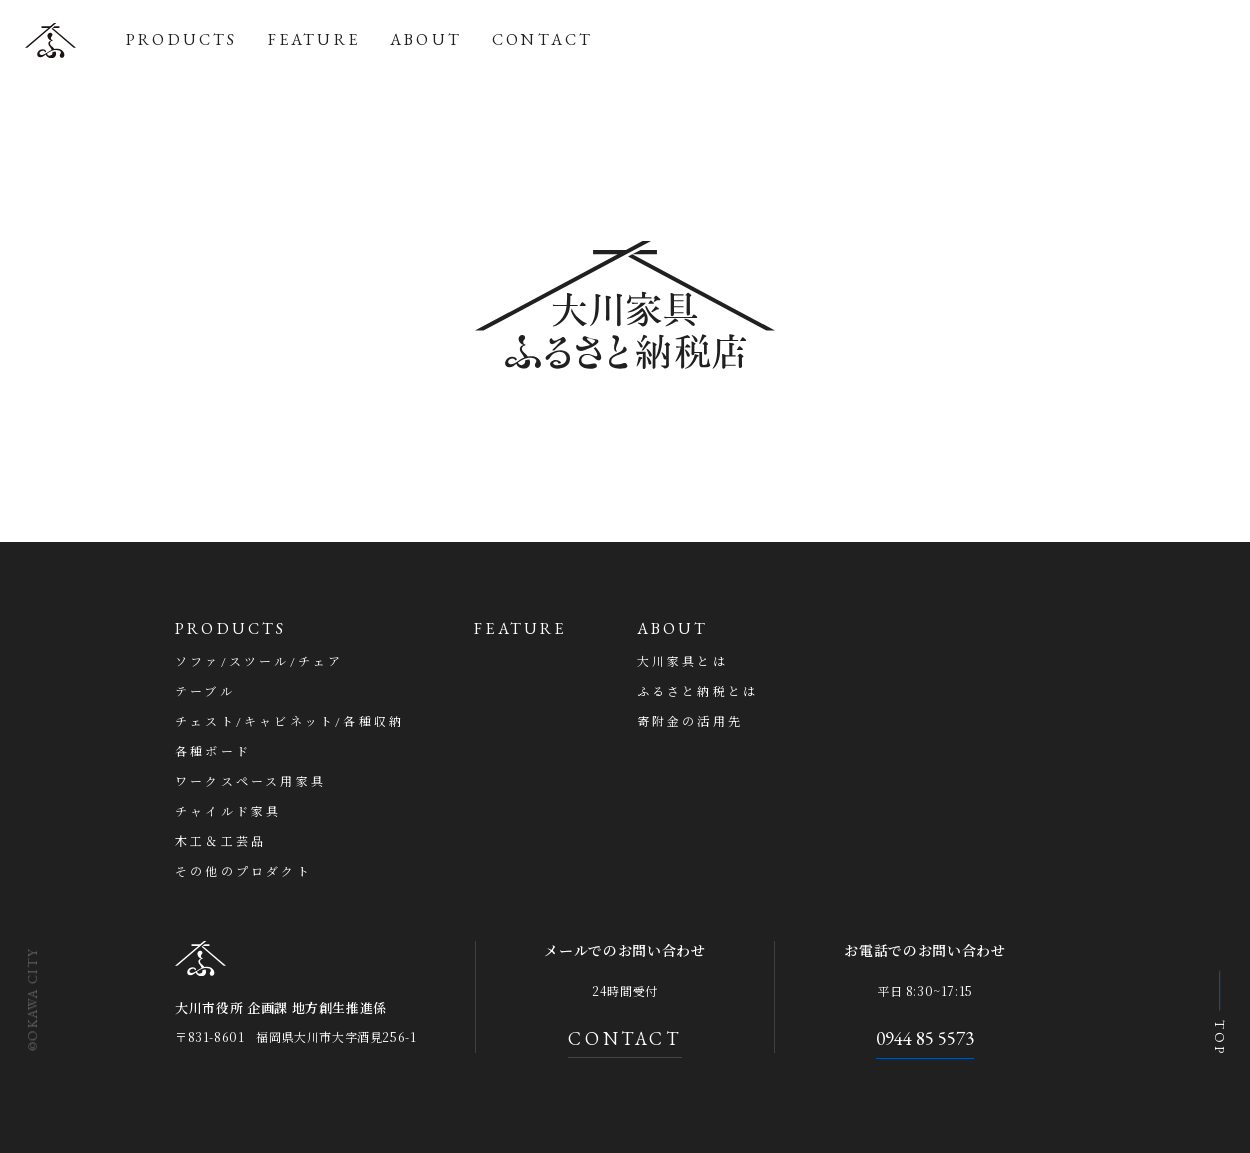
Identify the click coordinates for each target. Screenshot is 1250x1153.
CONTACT (542, 39)
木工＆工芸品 (220, 842)
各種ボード (213, 752)
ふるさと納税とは (698, 692)
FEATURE (314, 39)
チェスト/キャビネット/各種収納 (289, 722)
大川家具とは (682, 662)
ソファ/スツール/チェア (259, 662)
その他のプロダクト (243, 872)
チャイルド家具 (228, 812)
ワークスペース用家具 (250, 782)
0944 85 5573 (925, 1038)
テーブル (205, 692)
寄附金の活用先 (690, 722)
